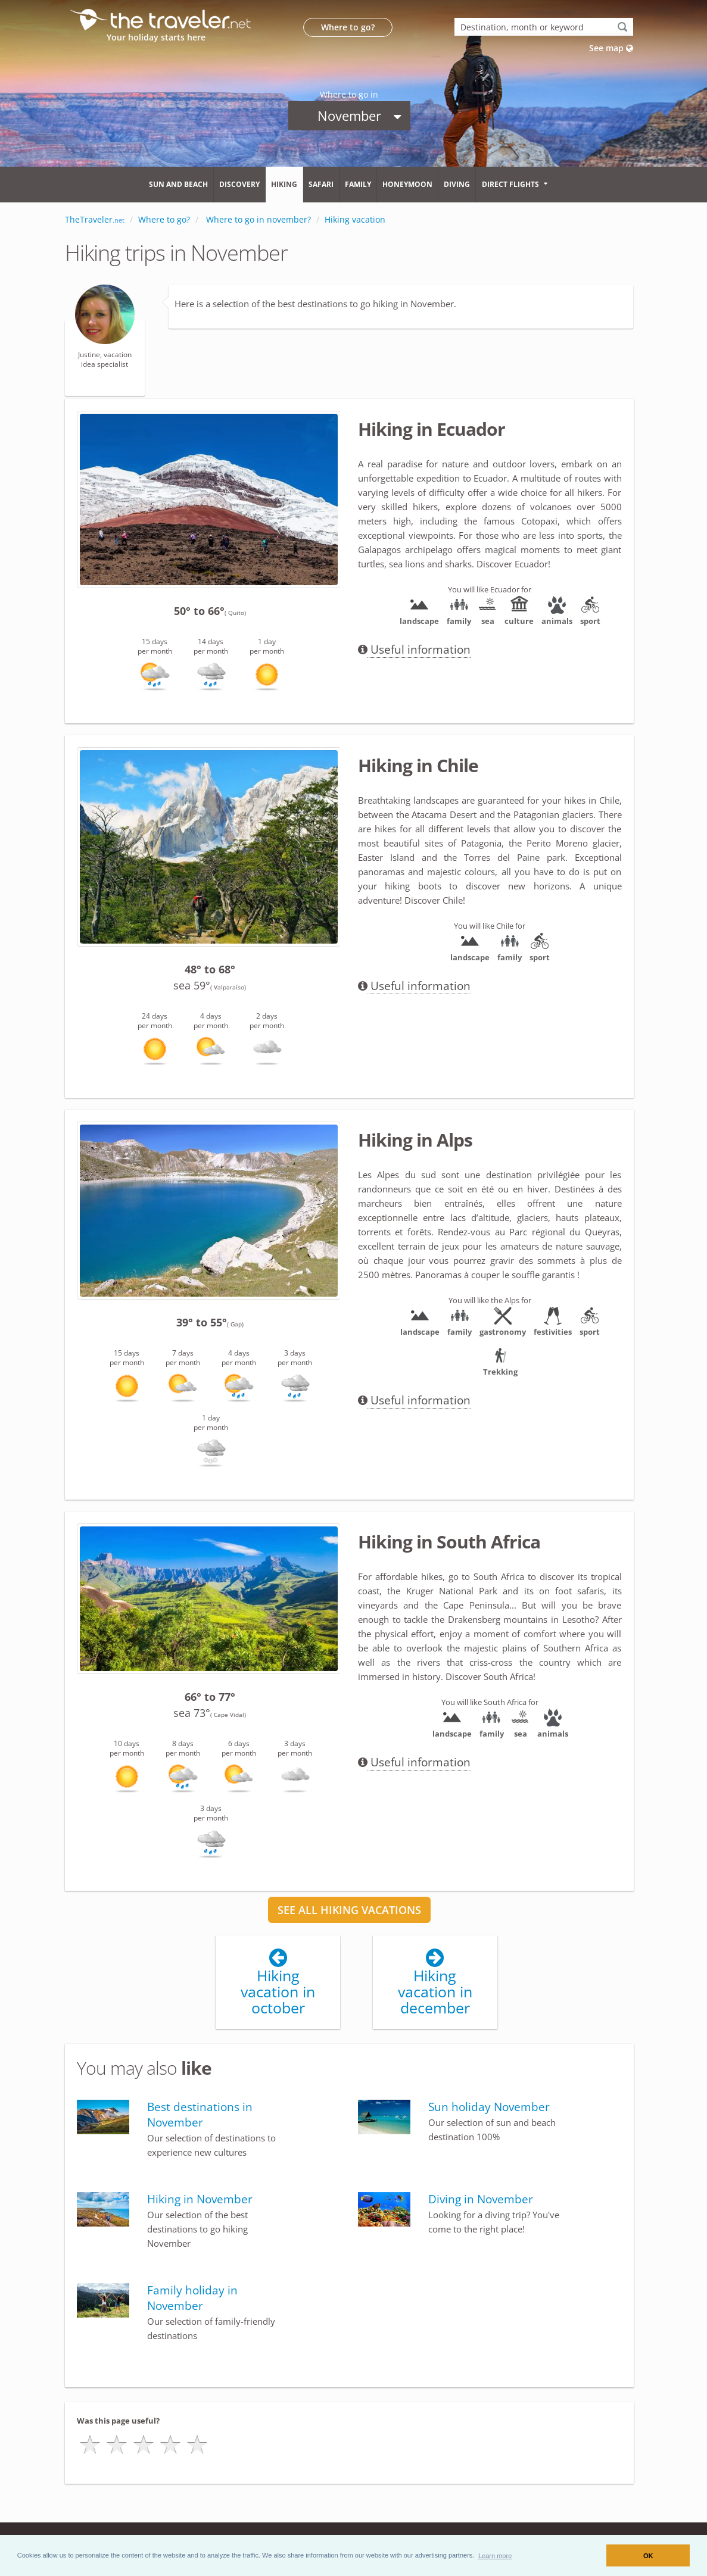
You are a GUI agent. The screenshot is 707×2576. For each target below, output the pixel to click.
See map (611, 48)
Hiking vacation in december (435, 1984)
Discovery (239, 184)
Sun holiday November (489, 2107)
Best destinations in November (200, 2115)
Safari (321, 184)
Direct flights (510, 184)
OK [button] (648, 2555)
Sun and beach (178, 184)
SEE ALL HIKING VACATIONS (349, 1910)
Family (358, 184)
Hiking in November (200, 2199)
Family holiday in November (192, 2298)
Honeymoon (407, 184)
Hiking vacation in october (278, 1984)
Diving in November (480, 2199)
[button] (495, 2555)
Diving (457, 184)
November (359, 115)
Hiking (284, 184)
